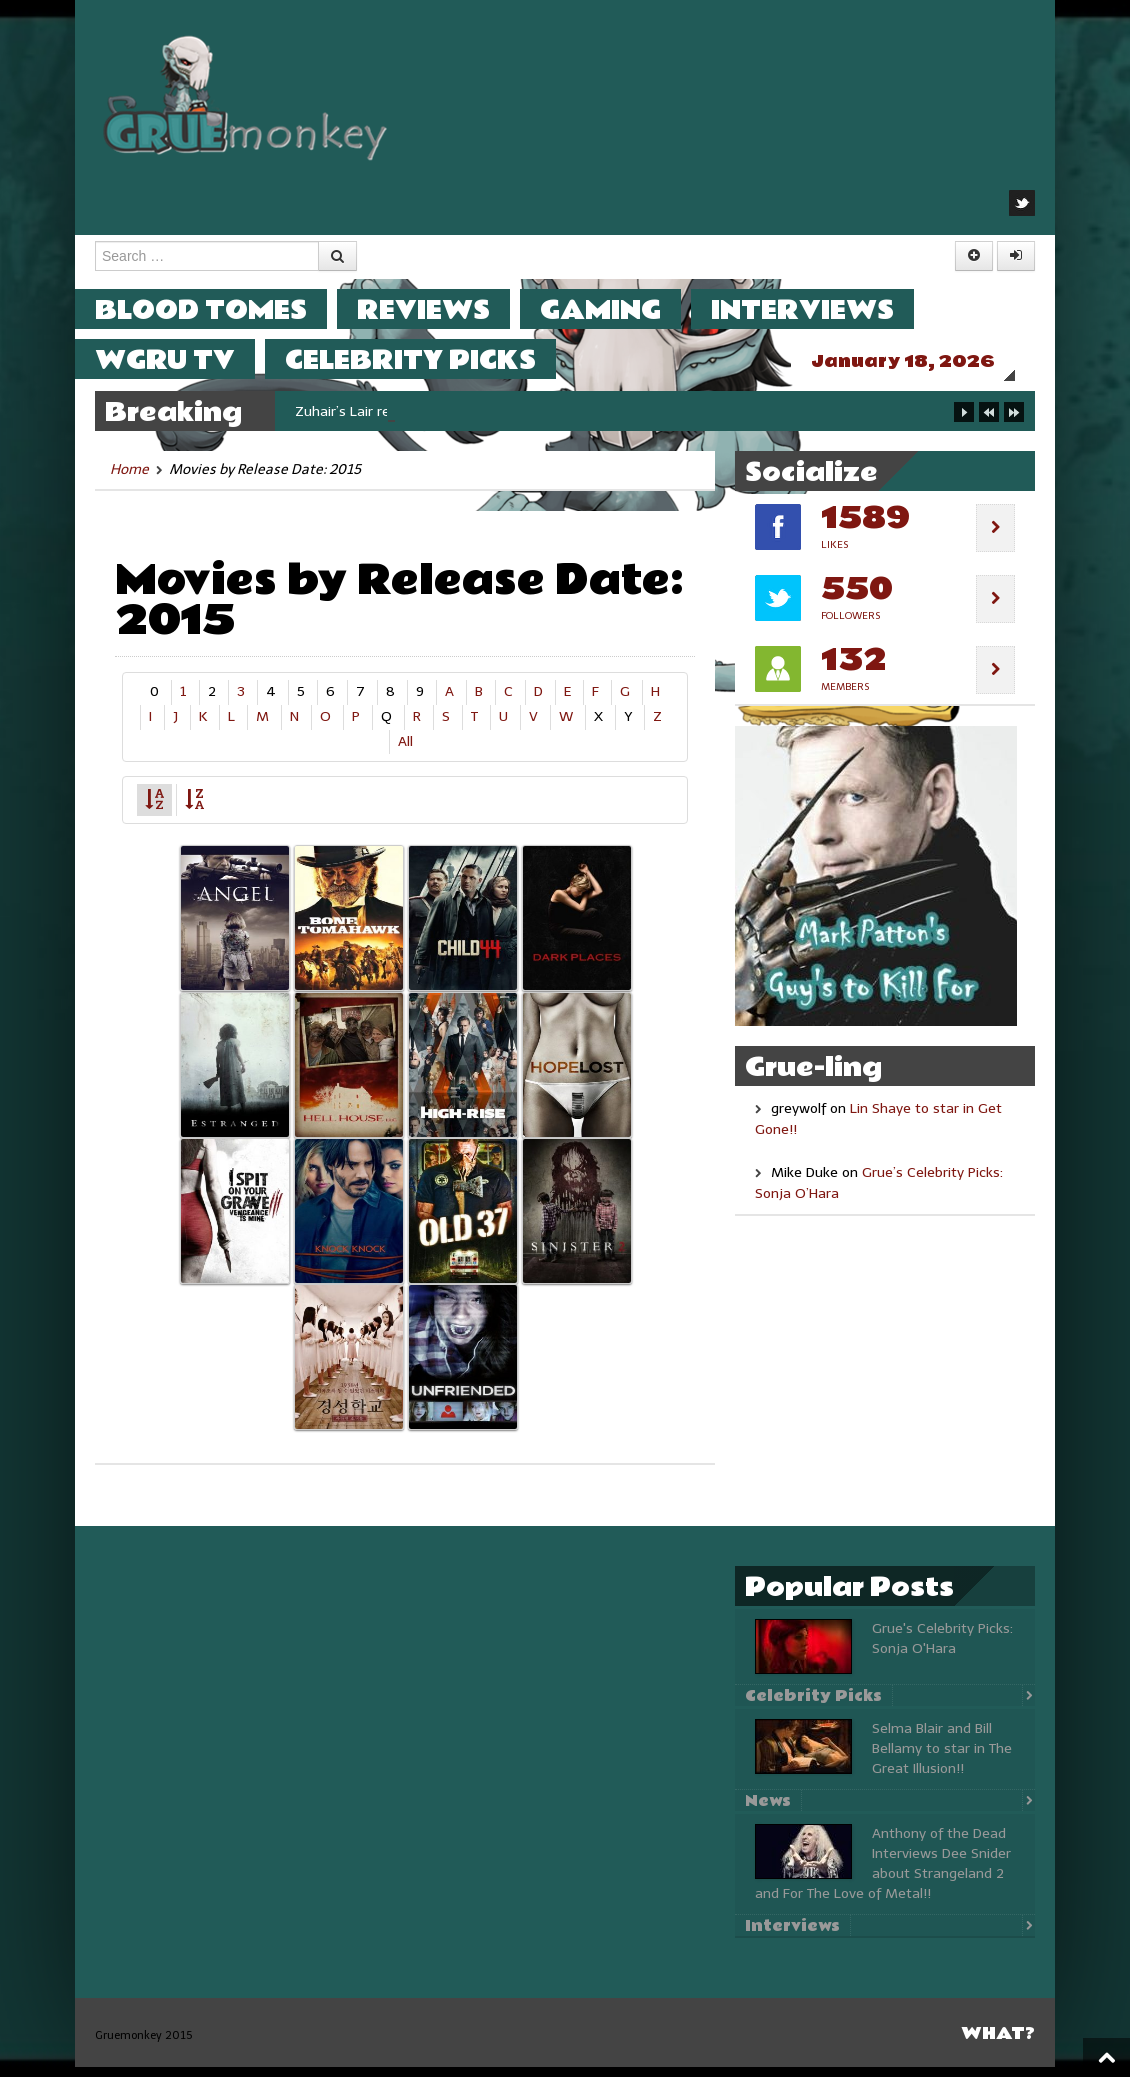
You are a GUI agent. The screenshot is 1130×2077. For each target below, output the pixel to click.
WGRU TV (185, 359)
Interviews (822, 309)
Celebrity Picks (430, 359)
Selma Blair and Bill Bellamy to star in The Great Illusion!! (942, 1758)
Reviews (443, 309)
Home (129, 479)
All (405, 751)
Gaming (620, 309)
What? (998, 2043)
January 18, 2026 (923, 361)
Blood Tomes (221, 309)
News (768, 1811)
